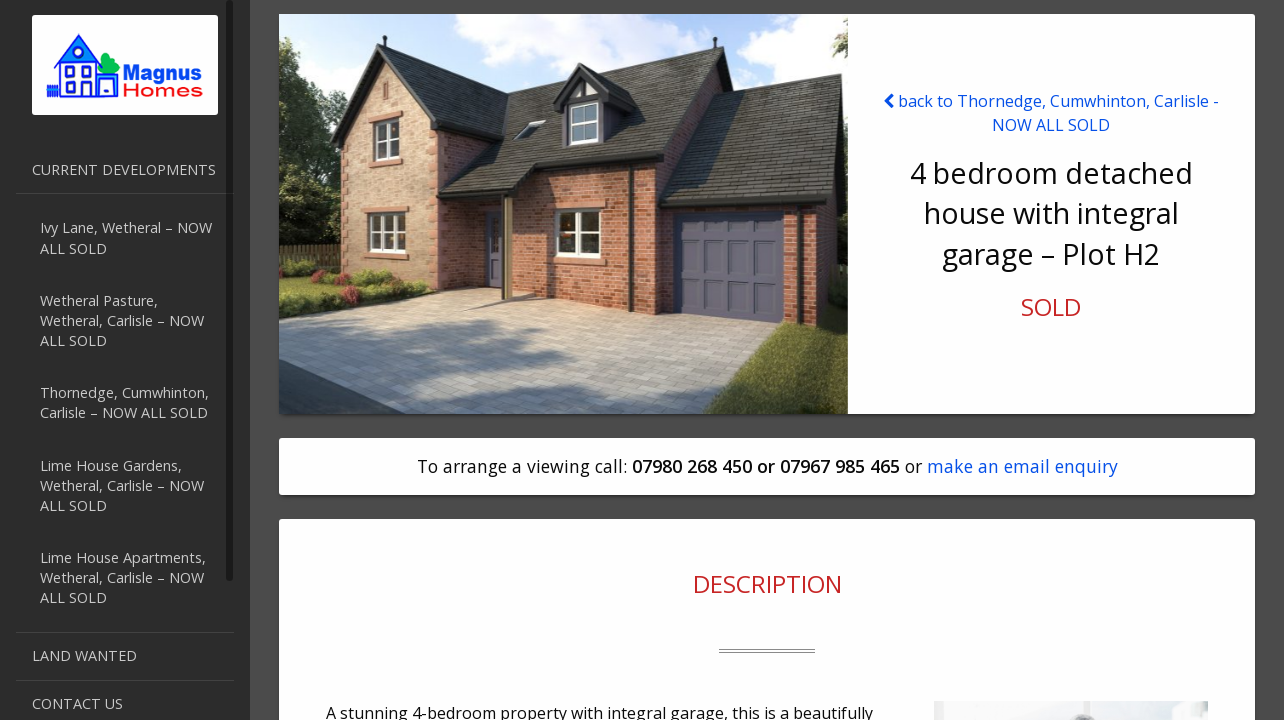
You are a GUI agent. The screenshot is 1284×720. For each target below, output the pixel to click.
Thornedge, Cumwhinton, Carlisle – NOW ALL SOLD (124, 402)
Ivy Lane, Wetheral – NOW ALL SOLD (126, 237)
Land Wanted (84, 655)
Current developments (124, 169)
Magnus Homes (125, 65)
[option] (563, 214)
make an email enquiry (1022, 466)
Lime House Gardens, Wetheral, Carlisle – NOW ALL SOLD (122, 485)
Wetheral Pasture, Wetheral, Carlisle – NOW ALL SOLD (122, 320)
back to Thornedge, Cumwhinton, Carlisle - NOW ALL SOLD (1051, 113)
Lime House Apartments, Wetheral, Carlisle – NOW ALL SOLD (123, 577)
